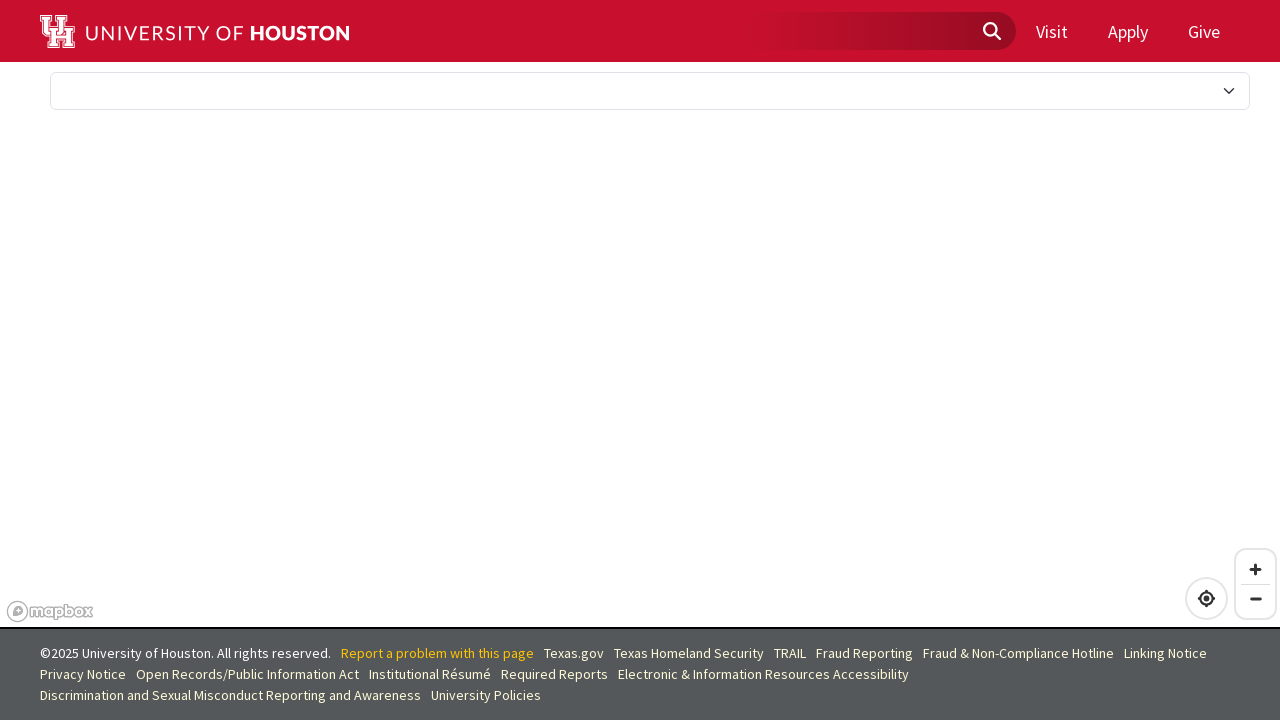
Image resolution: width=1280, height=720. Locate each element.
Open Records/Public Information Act (247, 674)
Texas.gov (574, 653)
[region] (640, 345)
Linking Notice (1165, 653)
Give (1204, 31)
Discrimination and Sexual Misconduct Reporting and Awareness (230, 695)
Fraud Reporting (864, 653)
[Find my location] (1206, 598)
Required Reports (554, 674)
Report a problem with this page (437, 653)
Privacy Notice (83, 674)
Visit (1052, 31)
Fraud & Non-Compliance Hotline (1018, 653)
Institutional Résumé (430, 674)
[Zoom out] (1255, 598)
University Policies (486, 695)
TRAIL (790, 653)
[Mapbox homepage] (50, 611)
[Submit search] (991, 32)
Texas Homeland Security (689, 653)
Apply (1128, 31)
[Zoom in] (1255, 569)
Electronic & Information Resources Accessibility (763, 674)
